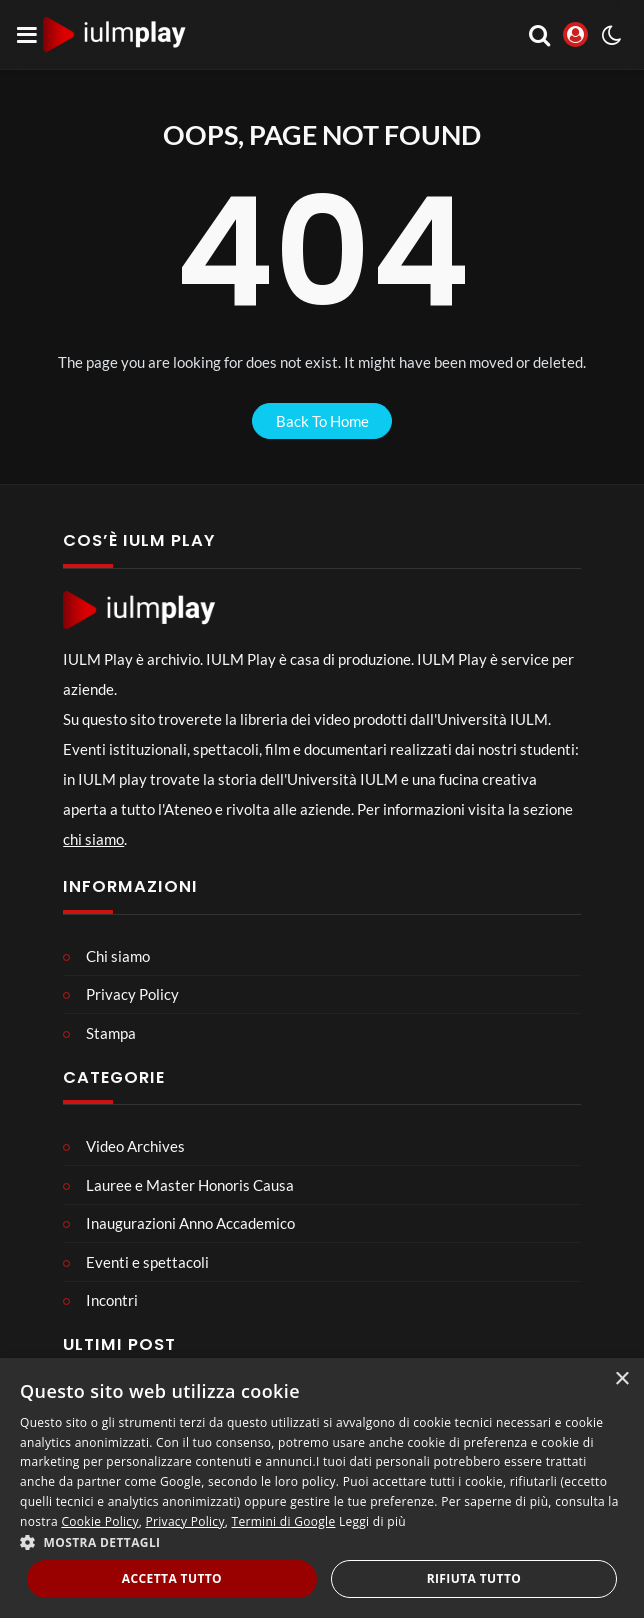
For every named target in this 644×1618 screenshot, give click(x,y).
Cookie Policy (99, 1521)
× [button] (621, 1379)
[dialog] (322, 1488)
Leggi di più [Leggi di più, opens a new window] (372, 1521)
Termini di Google (284, 1521)
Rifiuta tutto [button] (474, 1578)
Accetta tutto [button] (172, 1578)
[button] (322, 1542)
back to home (322, 421)
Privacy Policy (185, 1521)
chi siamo (93, 839)
